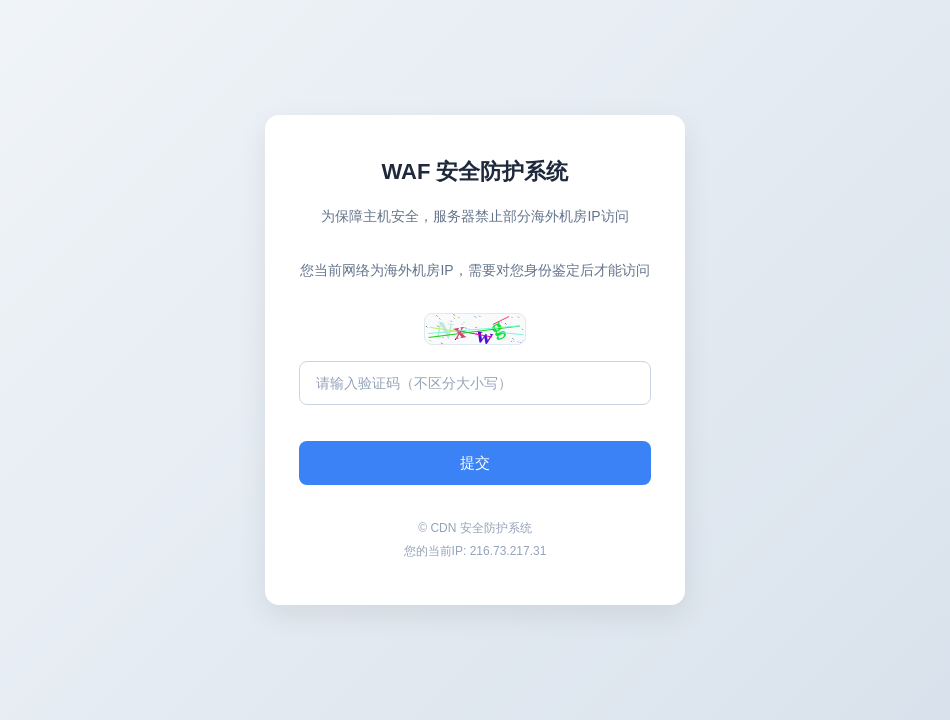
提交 (475, 462)
